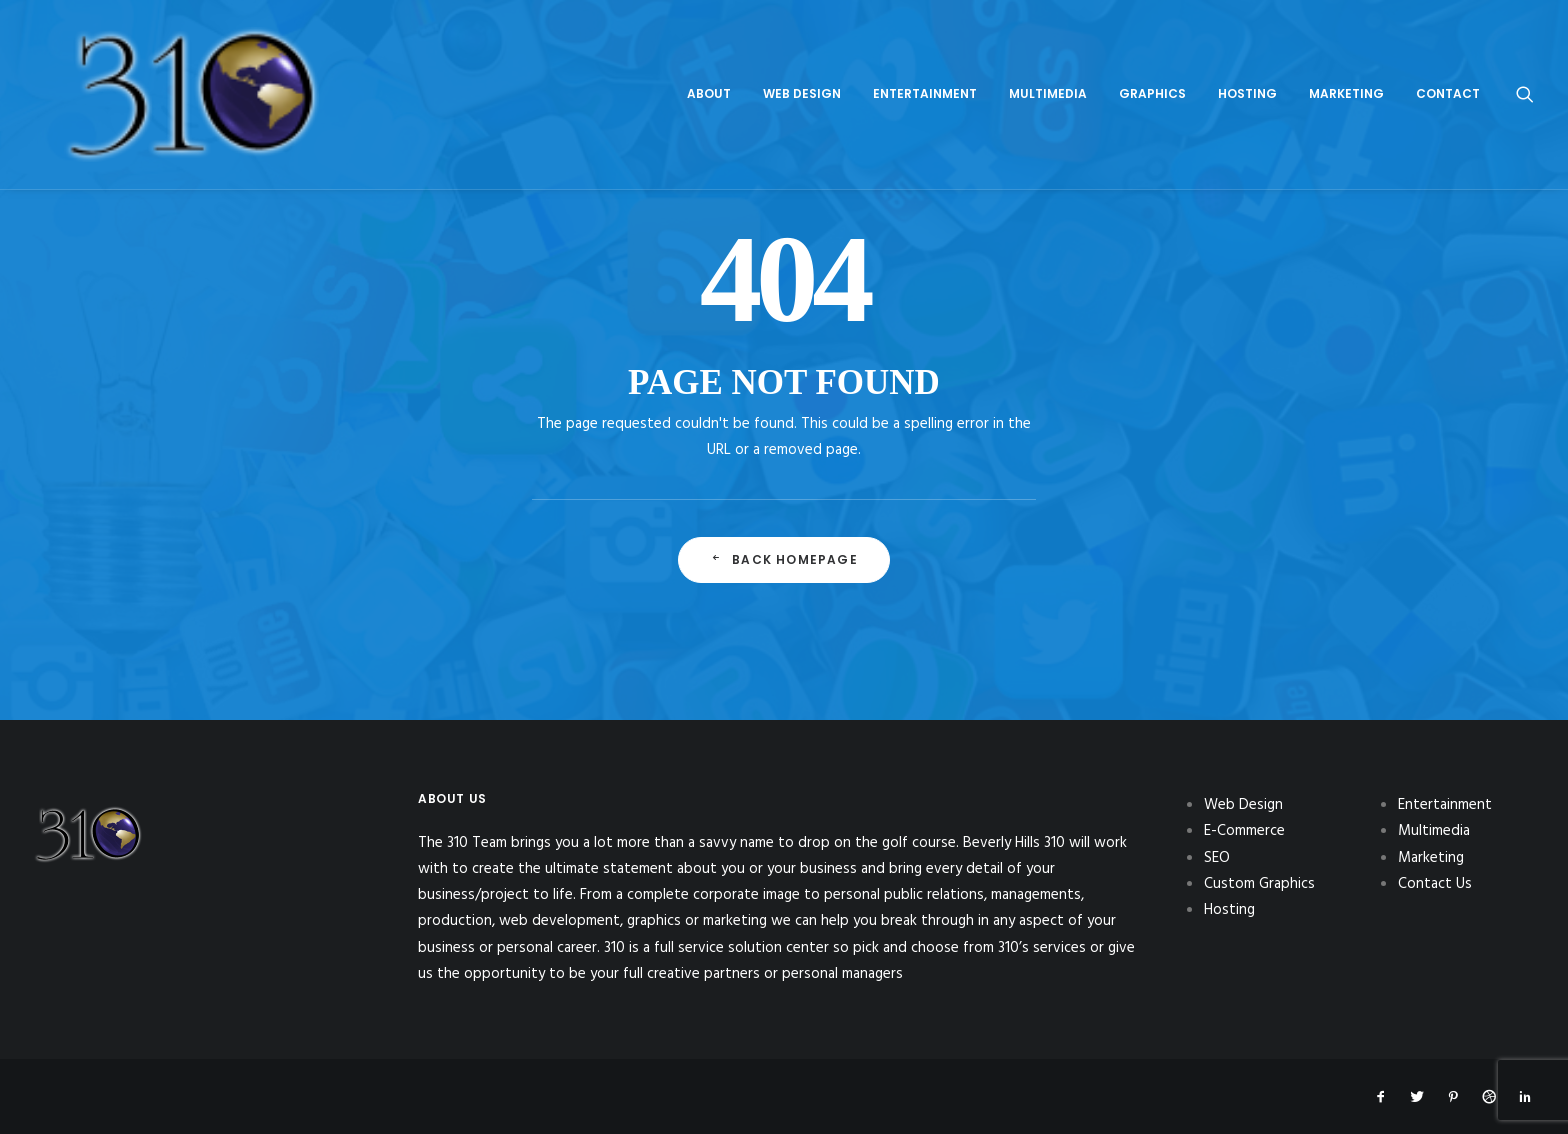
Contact (1448, 55)
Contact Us (1435, 884)
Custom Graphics (1259, 884)
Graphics (1152, 55)
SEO (1217, 858)
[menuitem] (709, 55)
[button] (1525, 55)
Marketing (1346, 55)
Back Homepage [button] (784, 559)
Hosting (1247, 55)
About (709, 55)
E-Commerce (1244, 831)
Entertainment (925, 55)
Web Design (802, 55)
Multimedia (1048, 55)
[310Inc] (88, 55)
